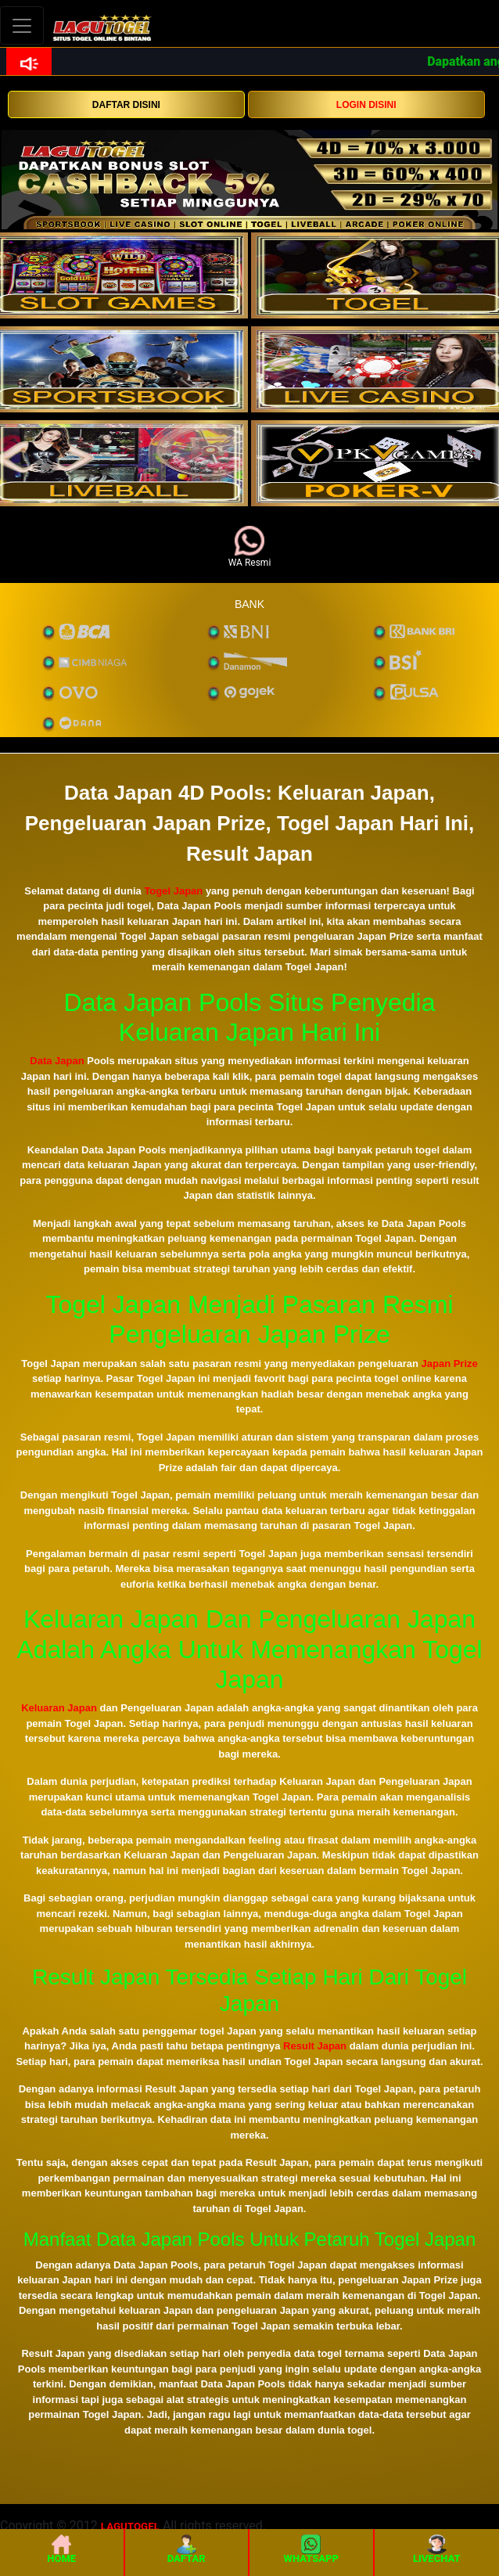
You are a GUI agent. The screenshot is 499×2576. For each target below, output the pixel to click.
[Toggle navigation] (22, 25)
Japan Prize (450, 1363)
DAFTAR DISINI (126, 104)
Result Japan (314, 2046)
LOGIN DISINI (366, 104)
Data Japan (57, 1061)
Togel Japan (173, 891)
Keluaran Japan (59, 1708)
